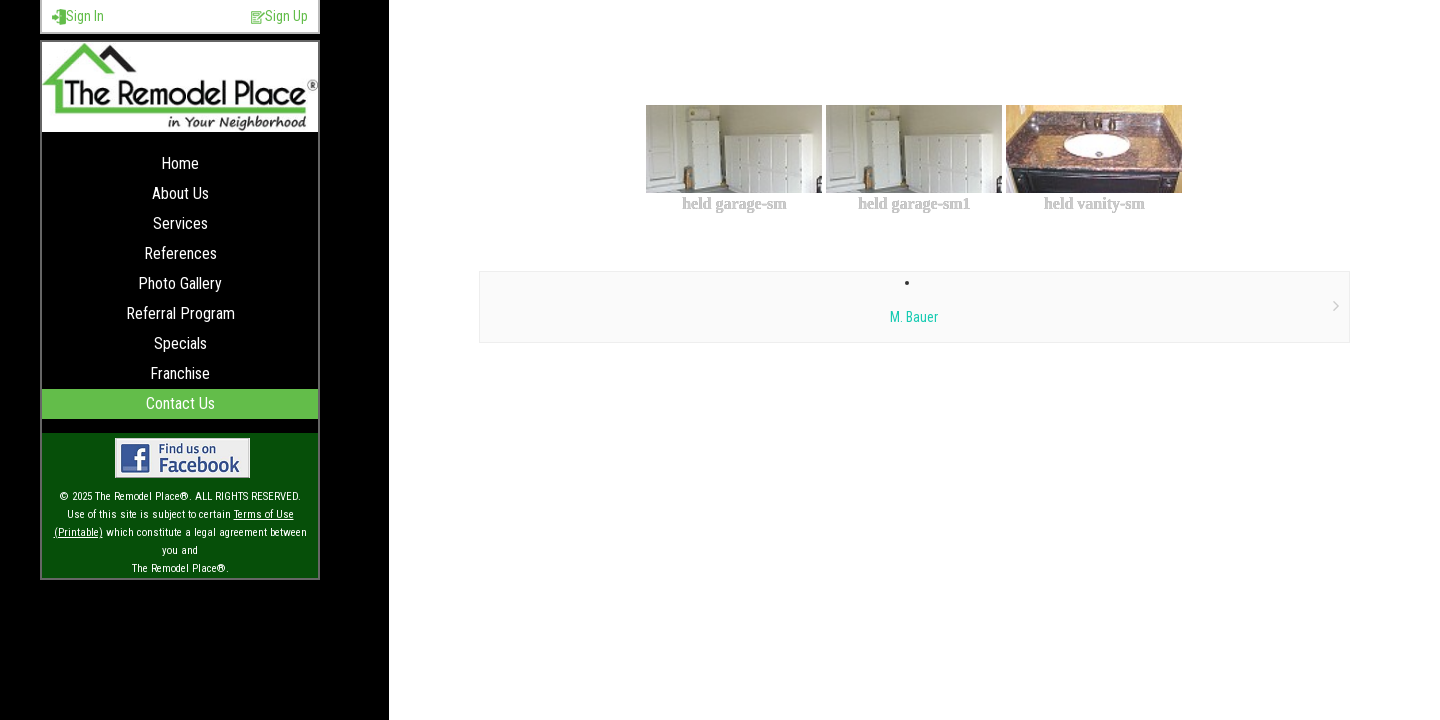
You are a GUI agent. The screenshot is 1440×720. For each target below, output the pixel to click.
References (180, 253)
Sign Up (279, 16)
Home (180, 163)
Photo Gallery (180, 283)
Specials (180, 343)
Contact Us (180, 403)
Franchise (180, 373)
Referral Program (180, 313)
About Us (180, 193)
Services (180, 223)
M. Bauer (914, 317)
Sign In (78, 16)
